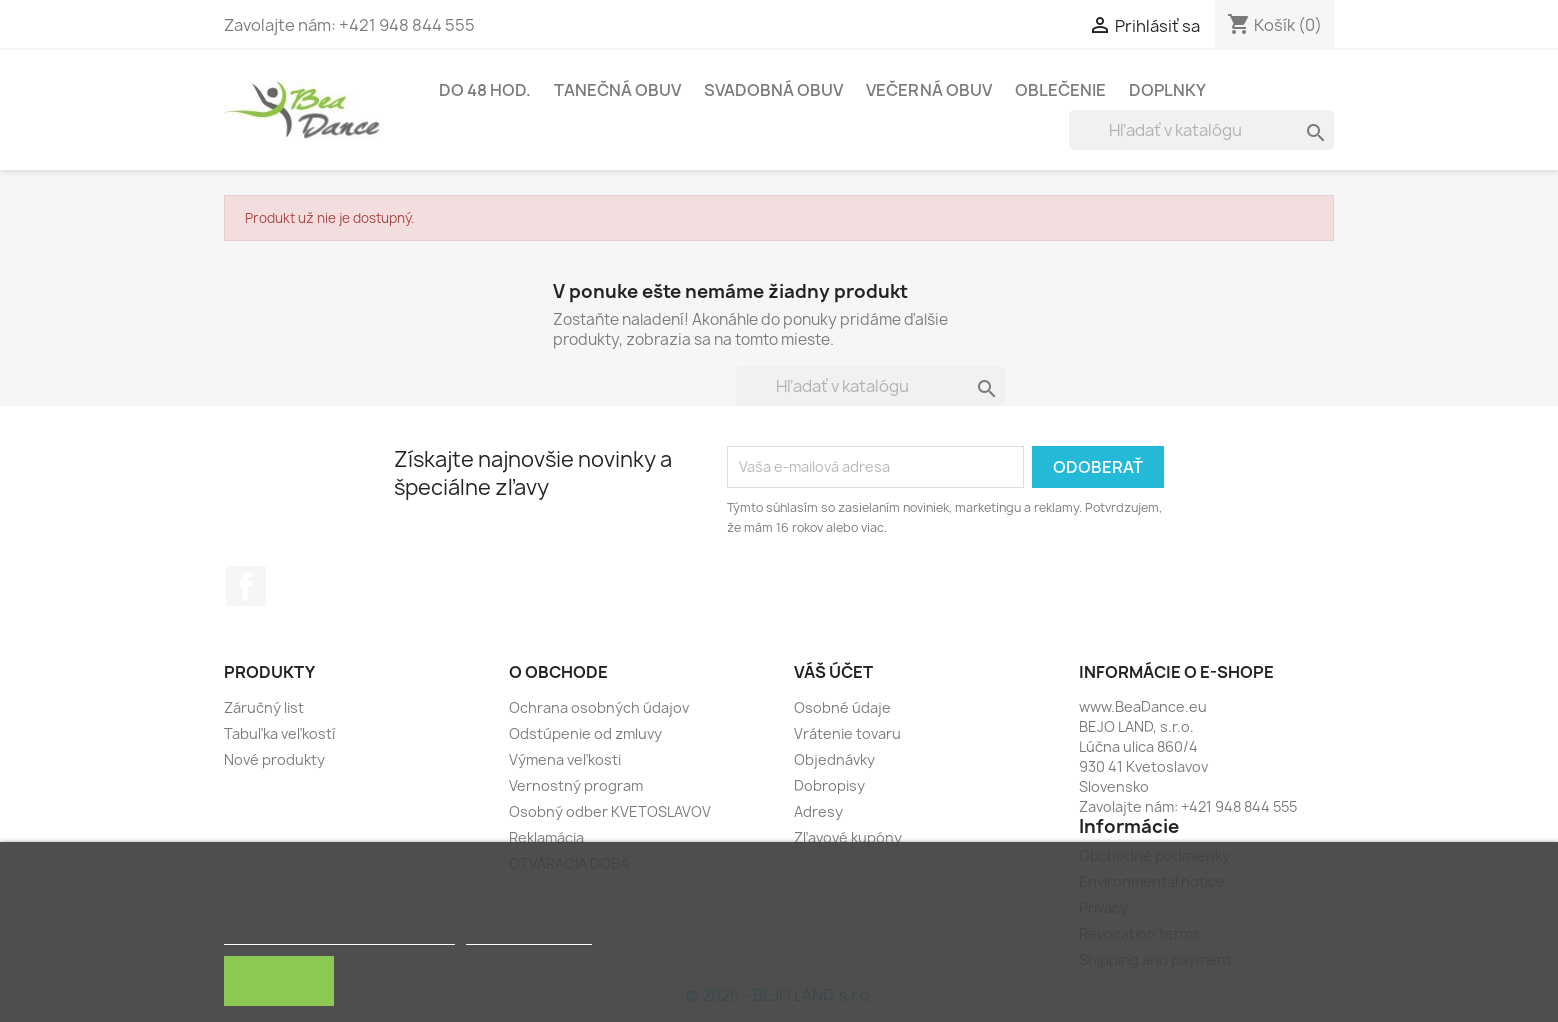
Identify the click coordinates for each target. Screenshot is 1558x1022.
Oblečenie (1060, 90)
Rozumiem (279, 981)
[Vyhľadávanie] (1201, 130)
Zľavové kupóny (848, 837)
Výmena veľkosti (565, 759)
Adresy (818, 811)
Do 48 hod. (485, 90)
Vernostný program (576, 785)
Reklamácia (546, 837)
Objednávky (834, 759)
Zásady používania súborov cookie (339, 935)
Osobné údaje (842, 707)
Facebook (246, 586)
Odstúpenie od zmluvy (585, 733)
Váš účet (833, 672)
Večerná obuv (929, 90)
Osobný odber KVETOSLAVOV (610, 811)
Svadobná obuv (773, 90)
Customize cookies (529, 935)
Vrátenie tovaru (847, 733)
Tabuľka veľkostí (279, 733)
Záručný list (264, 707)
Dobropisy (829, 785)
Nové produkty (274, 759)
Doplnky (1167, 90)
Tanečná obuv (617, 90)
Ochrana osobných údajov (599, 707)
